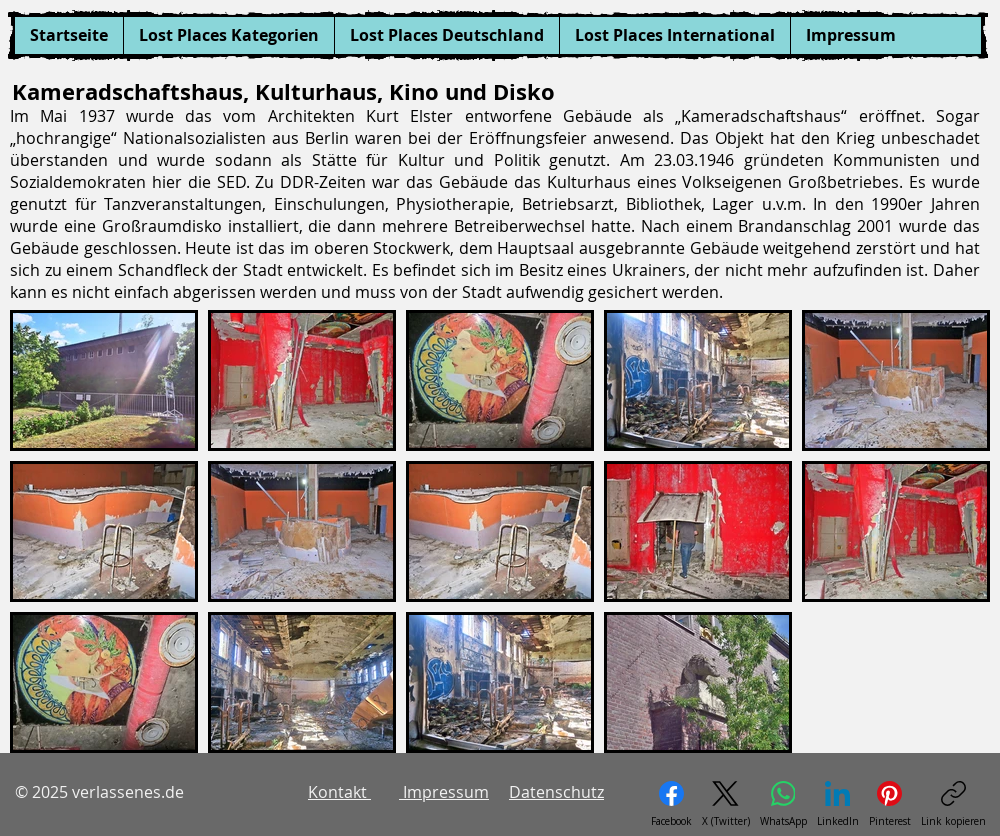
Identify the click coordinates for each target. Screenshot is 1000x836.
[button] (228, 35)
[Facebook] (671, 804)
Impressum (444, 792)
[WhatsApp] (783, 804)
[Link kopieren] (953, 804)
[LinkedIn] (838, 804)
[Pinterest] (890, 804)
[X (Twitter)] (726, 804)
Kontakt (339, 792)
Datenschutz (556, 792)
